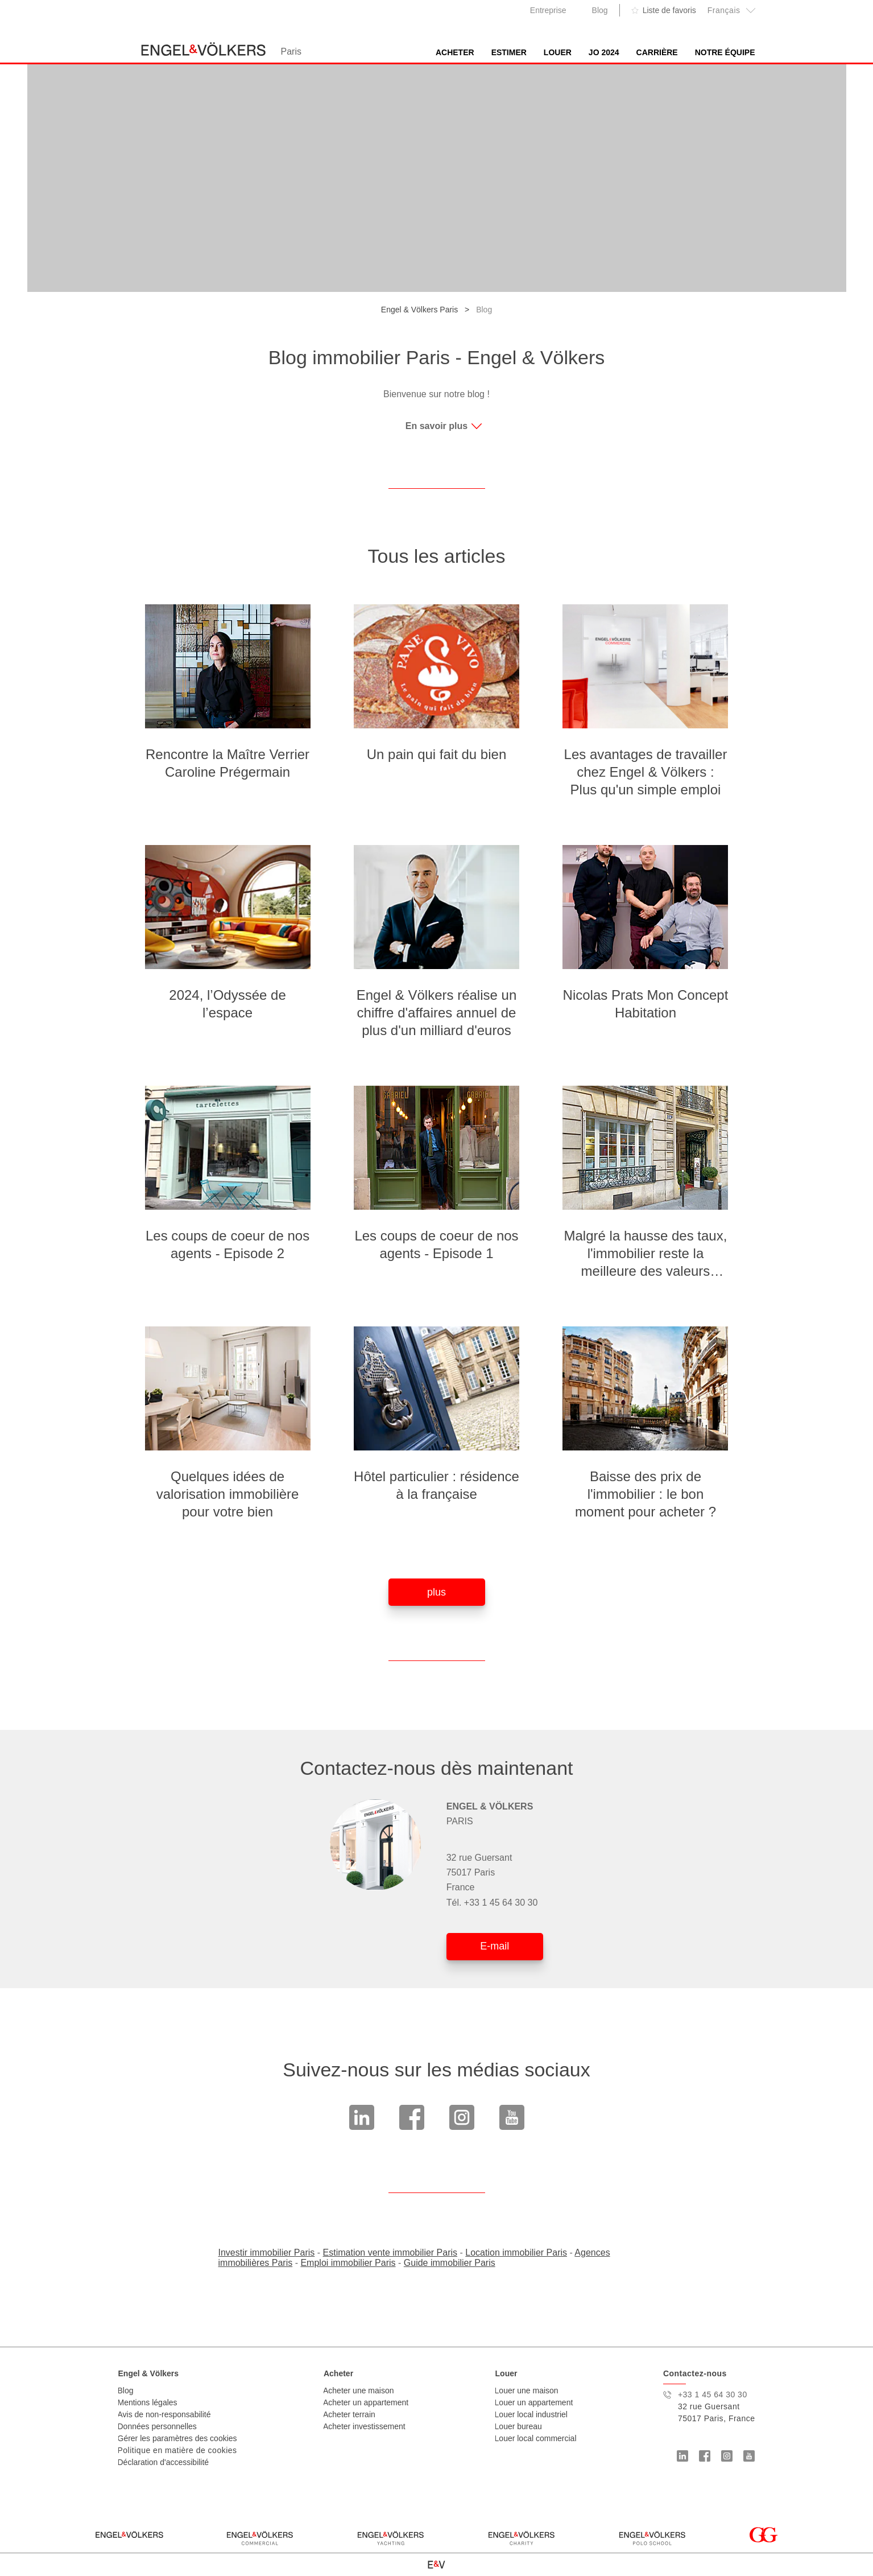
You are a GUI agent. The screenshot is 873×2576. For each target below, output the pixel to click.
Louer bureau (518, 2426)
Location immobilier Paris (516, 2252)
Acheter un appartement (365, 2402)
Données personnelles (157, 2426)
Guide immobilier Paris (449, 2263)
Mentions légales (147, 2402)
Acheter (455, 52)
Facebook (411, 2117)
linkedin (361, 2117)
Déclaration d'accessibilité (163, 2462)
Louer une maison (526, 2390)
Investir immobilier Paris (266, 2252)
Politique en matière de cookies (177, 2450)
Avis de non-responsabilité (164, 2414)
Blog (600, 10)
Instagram (461, 2117)
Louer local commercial (536, 2438)
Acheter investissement (364, 2426)
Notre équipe (725, 52)
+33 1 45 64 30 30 (500, 1902)
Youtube (511, 2117)
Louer (558, 52)
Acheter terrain (349, 2414)
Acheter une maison (358, 2390)
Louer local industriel (531, 2414)
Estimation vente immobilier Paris (390, 2252)
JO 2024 (604, 52)
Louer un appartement (534, 2402)
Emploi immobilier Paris (347, 2263)
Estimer (509, 52)
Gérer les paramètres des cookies (177, 2438)
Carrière (657, 52)
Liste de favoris (669, 10)
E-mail (494, 1946)
